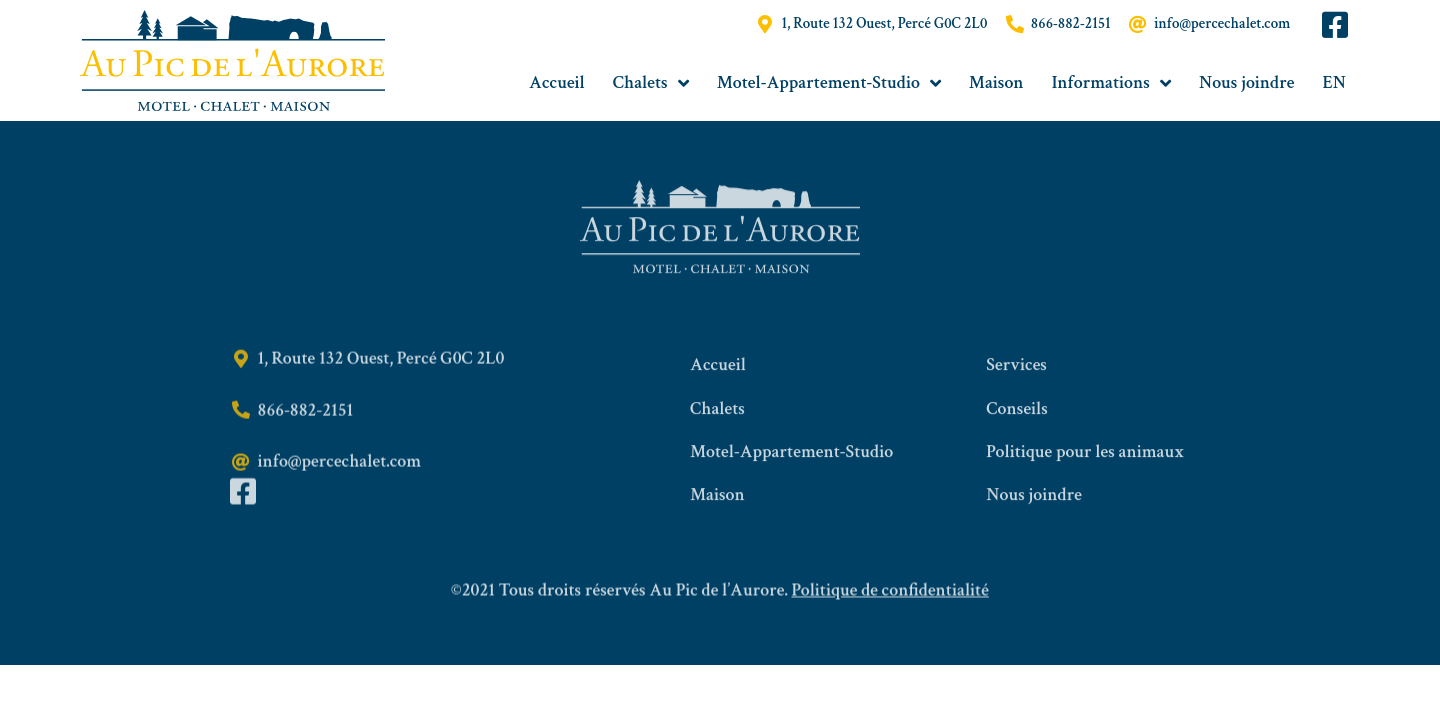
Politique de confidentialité (890, 600)
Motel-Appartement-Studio (829, 83)
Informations (1111, 83)
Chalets (651, 83)
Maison (996, 82)
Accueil (557, 82)
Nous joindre (1247, 82)
